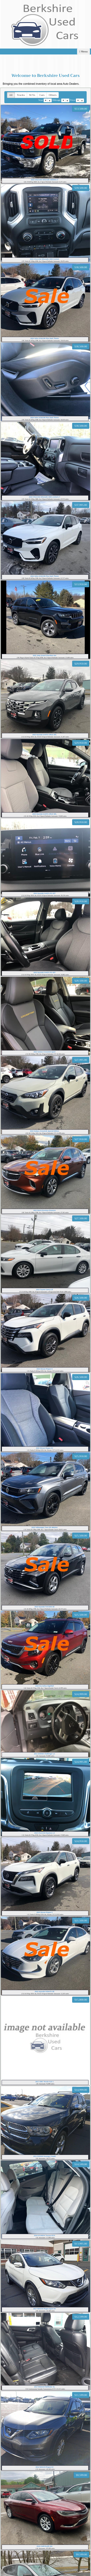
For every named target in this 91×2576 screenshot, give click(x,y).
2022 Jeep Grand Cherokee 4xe (44, 655)
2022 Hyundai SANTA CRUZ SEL (44, 735)
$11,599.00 (80, 2395)
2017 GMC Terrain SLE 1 (44, 2082)
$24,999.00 (80, 1694)
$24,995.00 (80, 1762)
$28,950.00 (80, 822)
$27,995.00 (80, 1060)
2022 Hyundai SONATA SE (44, 1991)
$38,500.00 (80, 267)
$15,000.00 (80, 2000)
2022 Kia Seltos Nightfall (44, 1686)
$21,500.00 (80, 1920)
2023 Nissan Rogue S (44, 1912)
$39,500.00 (80, 188)
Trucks (21, 95)
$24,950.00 (80, 1841)
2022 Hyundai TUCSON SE (44, 1607)
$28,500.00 (80, 981)
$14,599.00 (80, 2164)
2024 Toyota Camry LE (44, 1289)
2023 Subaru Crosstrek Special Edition (44, 1131)
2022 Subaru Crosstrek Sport (44, 1052)
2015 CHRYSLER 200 (44, 2546)
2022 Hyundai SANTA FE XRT (44, 893)
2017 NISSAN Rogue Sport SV (44, 2309)
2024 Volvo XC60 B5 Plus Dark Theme (44, 338)
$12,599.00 (80, 2317)
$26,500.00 (80, 1298)
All (11, 95)
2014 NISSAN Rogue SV (45, 2467)
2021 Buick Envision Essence (44, 1210)
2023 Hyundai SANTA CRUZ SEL (44, 814)
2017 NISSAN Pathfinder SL (44, 2387)
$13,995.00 (80, 2244)
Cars (41, 95)
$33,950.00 (80, 584)
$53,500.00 (80, 109)
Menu (83, 51)
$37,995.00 (80, 505)
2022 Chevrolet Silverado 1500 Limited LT (44, 497)
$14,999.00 (80, 2090)
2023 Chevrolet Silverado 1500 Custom (44, 259)
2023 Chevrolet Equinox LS (44, 1833)
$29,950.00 (80, 664)
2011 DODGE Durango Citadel (44, 2156)
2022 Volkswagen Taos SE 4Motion (45, 1527)
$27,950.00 (80, 1139)
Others (52, 95)
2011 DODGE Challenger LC (44, 1754)
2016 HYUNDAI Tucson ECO (44, 2235)
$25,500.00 (80, 1536)
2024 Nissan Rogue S (44, 1369)
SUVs (32, 95)
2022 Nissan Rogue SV (44, 1448)
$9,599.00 (81, 2475)
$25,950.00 (80, 1456)
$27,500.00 (80, 1218)
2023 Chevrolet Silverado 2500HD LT (44, 180)
